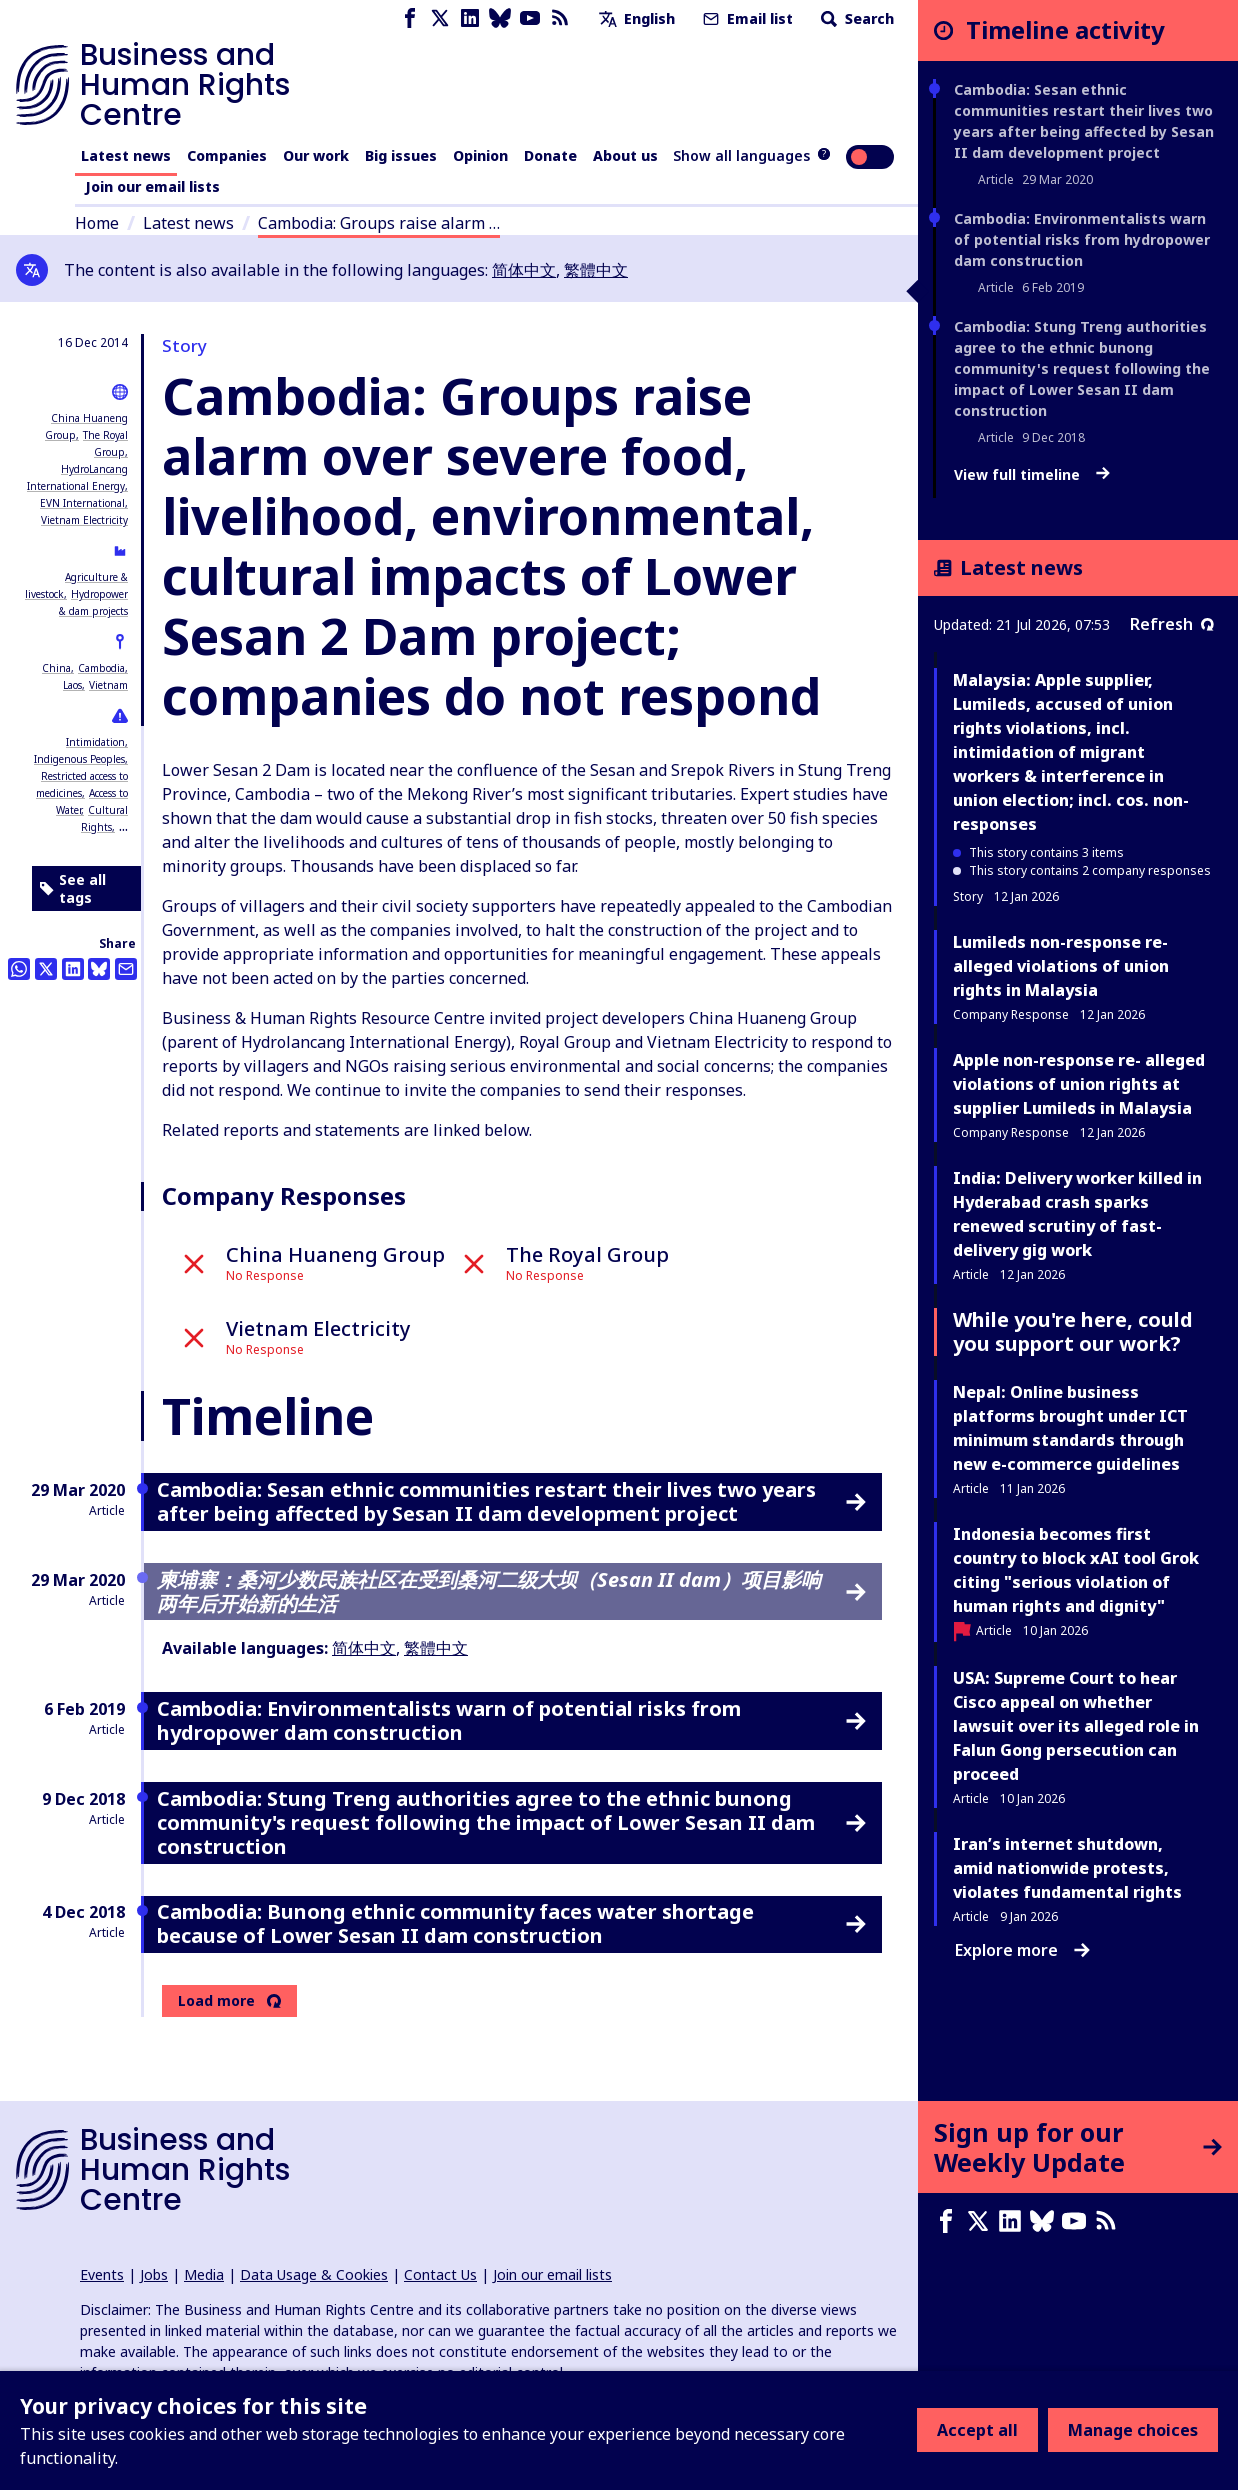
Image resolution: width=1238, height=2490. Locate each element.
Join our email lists (152, 186)
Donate (550, 155)
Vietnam (108, 685)
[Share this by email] (126, 969)
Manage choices (1133, 2430)
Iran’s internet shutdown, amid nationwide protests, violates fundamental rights (1067, 1868)
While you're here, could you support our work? (1073, 1331)
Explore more (1022, 1950)
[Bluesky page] (500, 18)
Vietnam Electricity (84, 520)
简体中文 (524, 270)
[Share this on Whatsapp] (19, 969)
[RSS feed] (560, 18)
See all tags (73, 888)
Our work (316, 155)
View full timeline (1032, 475)
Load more (216, 2001)
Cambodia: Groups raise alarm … (379, 223)
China (56, 668)
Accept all (977, 2430)
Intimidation (95, 742)
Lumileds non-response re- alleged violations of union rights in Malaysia (1061, 966)
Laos (72, 685)
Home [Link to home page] (97, 223)
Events (102, 2274)
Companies (227, 155)
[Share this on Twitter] (46, 969)
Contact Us (440, 2274)
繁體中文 (596, 270)
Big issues (401, 155)
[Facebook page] (410, 18)
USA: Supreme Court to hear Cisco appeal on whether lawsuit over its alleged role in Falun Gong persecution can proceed (1076, 1726)
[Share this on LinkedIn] (73, 969)
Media (204, 2274)
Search (855, 18)
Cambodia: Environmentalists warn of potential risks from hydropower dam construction (1082, 239)
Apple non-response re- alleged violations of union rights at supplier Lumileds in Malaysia (1079, 1084)
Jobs (154, 2274)
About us (625, 155)
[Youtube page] (530, 18)
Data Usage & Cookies (314, 2274)
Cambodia (101, 668)
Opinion (480, 155)
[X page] (440, 18)
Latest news (126, 155)
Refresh (1172, 624)
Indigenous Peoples (79, 759)
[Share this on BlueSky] (99, 969)
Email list (746, 18)
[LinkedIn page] (470, 18)
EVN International (82, 503)
